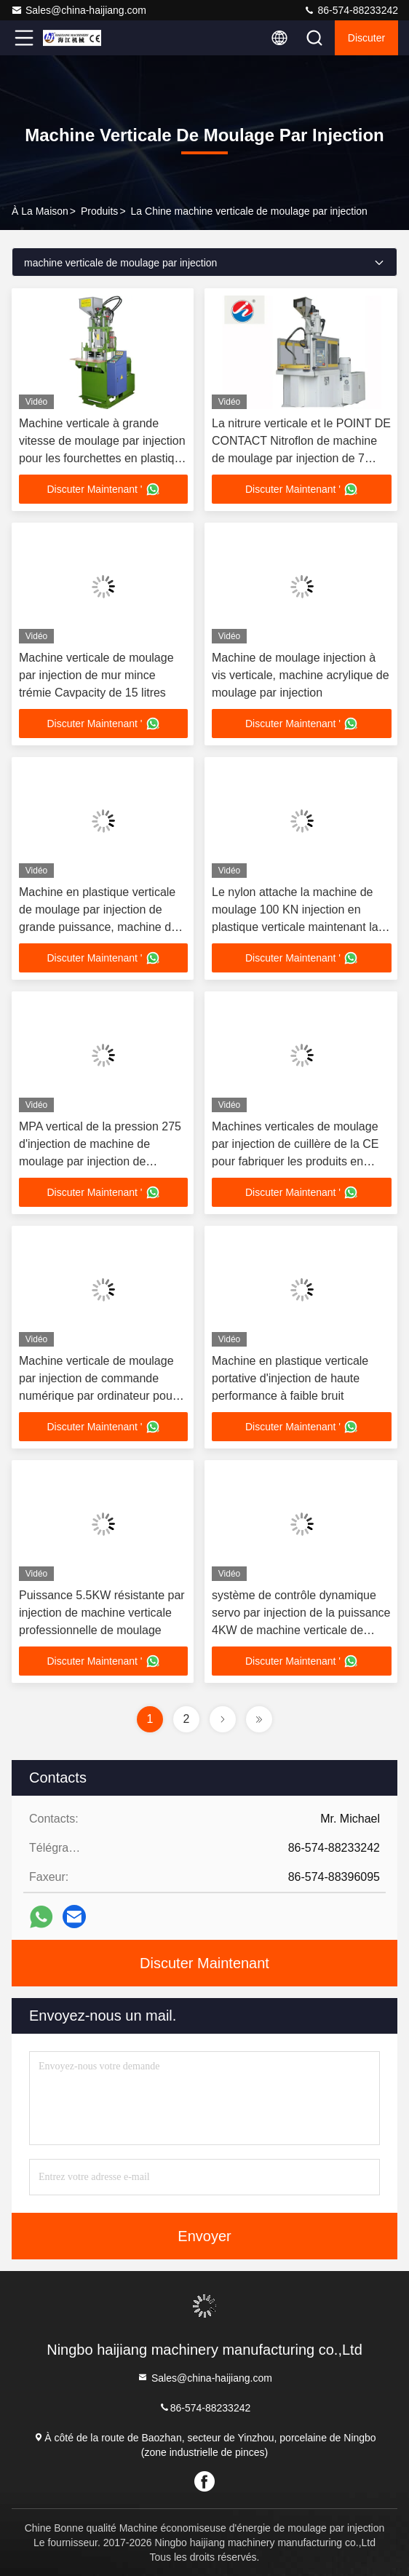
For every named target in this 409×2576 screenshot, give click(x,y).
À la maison (40, 211)
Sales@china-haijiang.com (78, 10)
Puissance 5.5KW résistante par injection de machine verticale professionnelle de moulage (102, 1612)
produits (99, 211)
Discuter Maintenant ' (103, 489)
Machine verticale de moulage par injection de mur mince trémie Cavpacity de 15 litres (96, 675)
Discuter (366, 38)
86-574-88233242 (350, 10)
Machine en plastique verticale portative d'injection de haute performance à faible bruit (290, 1378)
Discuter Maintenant (204, 1963)
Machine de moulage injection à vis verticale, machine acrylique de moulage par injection (300, 675)
